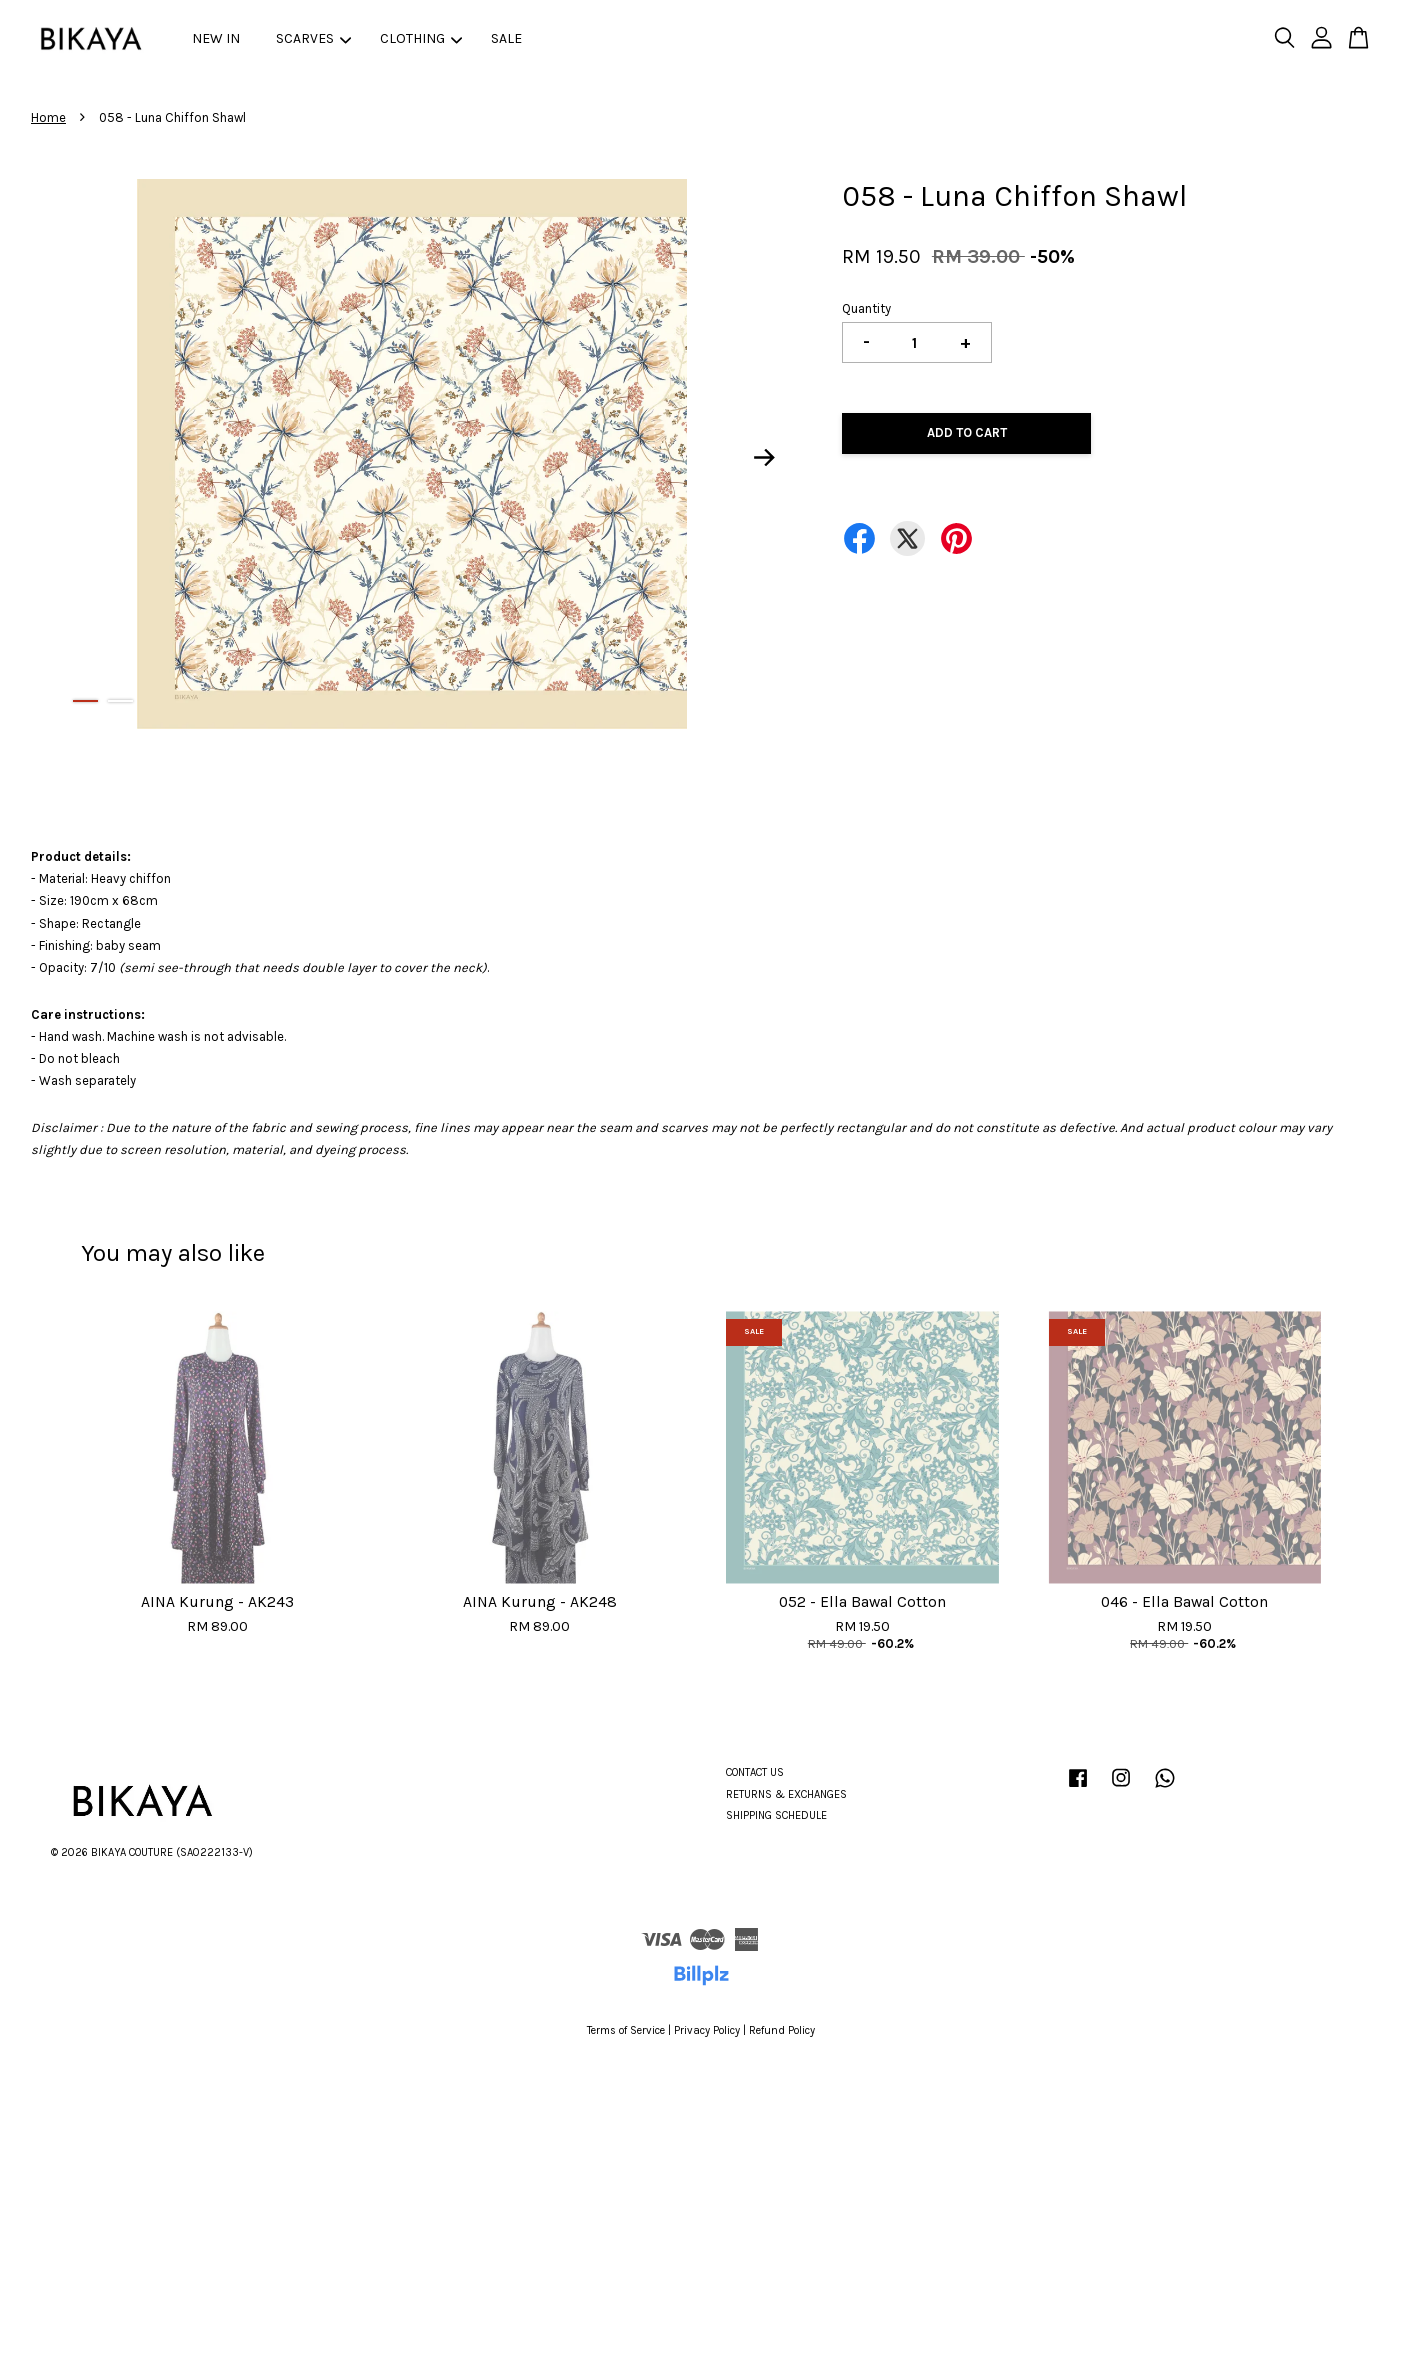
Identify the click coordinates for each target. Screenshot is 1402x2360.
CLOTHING (421, 38)
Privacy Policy (707, 2030)
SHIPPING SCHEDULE (776, 1815)
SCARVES (313, 38)
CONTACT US (755, 1772)
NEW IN (216, 38)
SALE (506, 38)
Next (765, 458)
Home (48, 117)
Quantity (866, 308)
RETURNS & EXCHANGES (786, 1794)
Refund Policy (782, 2030)
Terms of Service (626, 2030)
